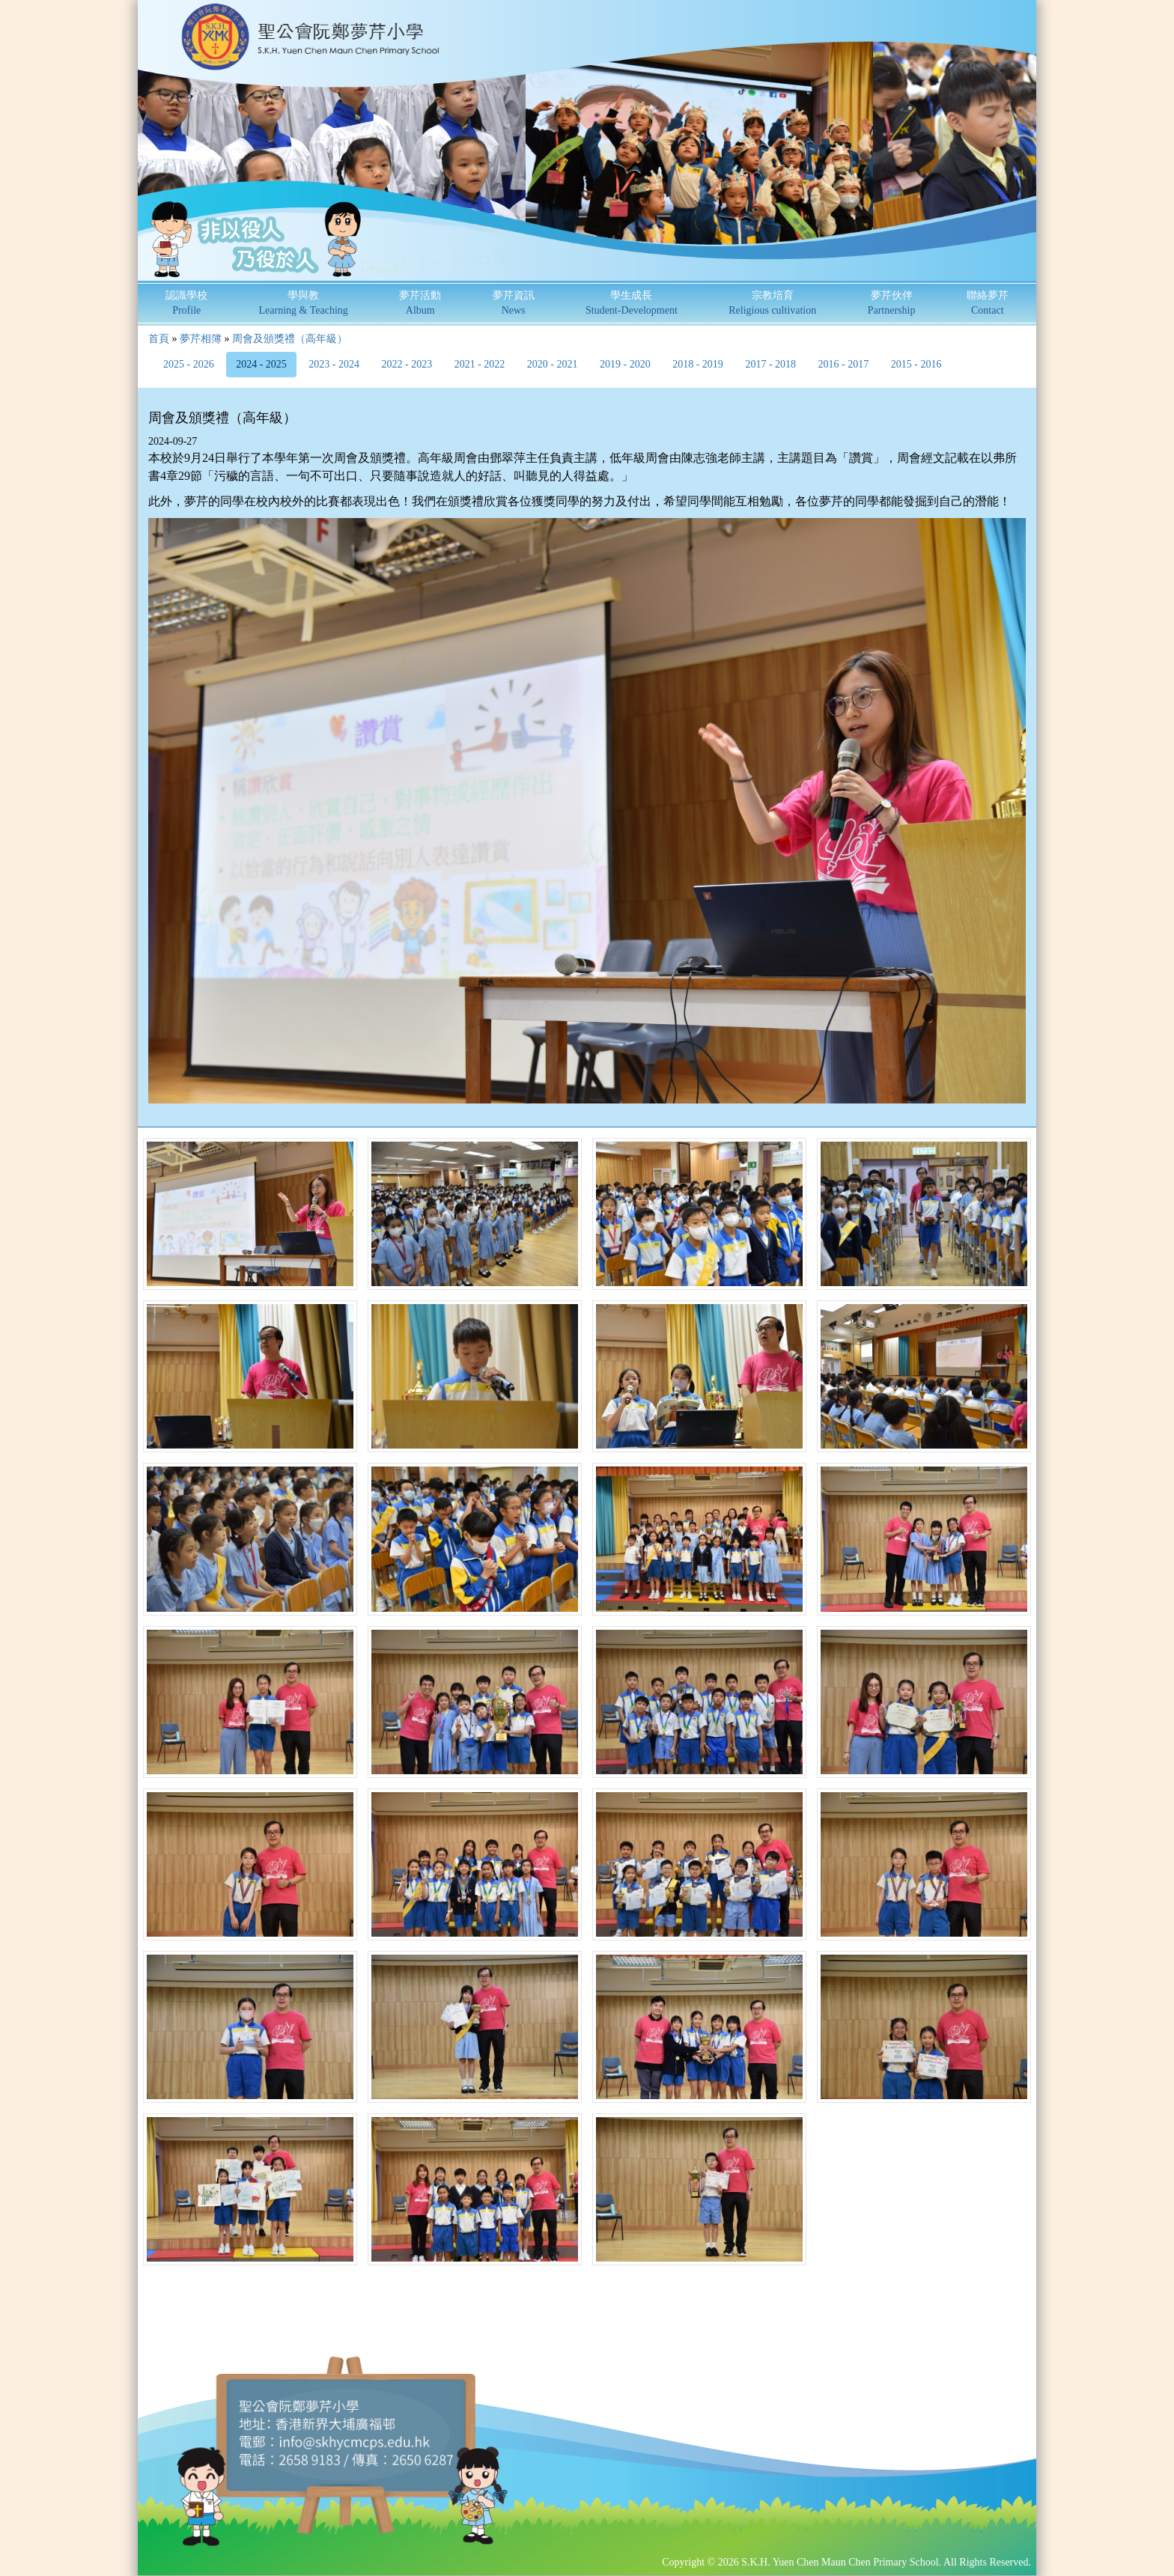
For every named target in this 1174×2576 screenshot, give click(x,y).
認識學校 (186, 303)
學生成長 (632, 303)
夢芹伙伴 (892, 303)
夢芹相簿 (201, 338)
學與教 (303, 303)
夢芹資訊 (514, 303)
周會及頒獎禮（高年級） (289, 338)
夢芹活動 (420, 303)
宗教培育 (772, 303)
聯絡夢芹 (988, 303)
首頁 (158, 338)
